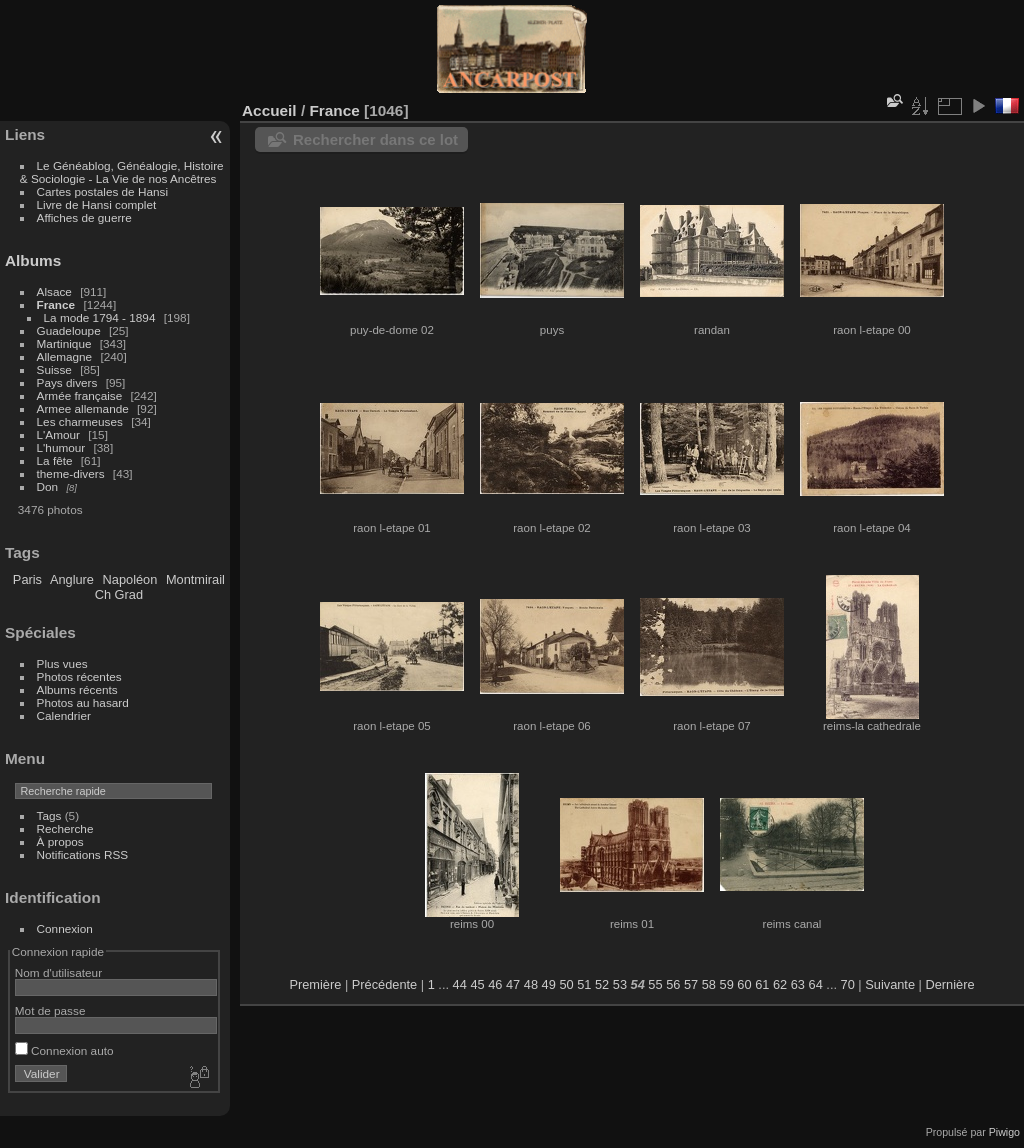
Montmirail (195, 579)
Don (48, 486)
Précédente (384, 984)
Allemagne (65, 356)
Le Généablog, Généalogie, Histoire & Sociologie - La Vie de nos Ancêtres (122, 172)
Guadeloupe (69, 330)
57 (691, 984)
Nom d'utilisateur (58, 972)
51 (584, 984)
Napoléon (130, 579)
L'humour (61, 447)
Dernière (950, 984)
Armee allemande (83, 408)
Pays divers (67, 382)
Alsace (54, 291)
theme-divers (71, 473)
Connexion (65, 928)
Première (315, 984)
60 (744, 984)
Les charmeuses (80, 421)
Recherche (65, 828)
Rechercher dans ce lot (375, 139)
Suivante (890, 984)
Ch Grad (119, 594)
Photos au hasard (83, 702)
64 (816, 984)
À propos (60, 841)
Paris (27, 579)
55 (655, 984)
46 (495, 984)
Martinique (64, 343)
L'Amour (58, 434)
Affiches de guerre (84, 217)
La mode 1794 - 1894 (100, 317)
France (56, 304)
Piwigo (1004, 1132)
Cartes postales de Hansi (102, 191)
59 (727, 984)
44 (460, 984)
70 (848, 984)
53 (620, 984)
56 (673, 984)
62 (780, 984)
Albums (33, 260)
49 (549, 984)
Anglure (72, 579)
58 (709, 984)
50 (566, 984)
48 (531, 984)
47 (513, 984)
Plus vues (62, 663)
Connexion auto (64, 1050)
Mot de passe (50, 1010)
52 (602, 984)
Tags (49, 815)
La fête (55, 460)
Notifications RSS (83, 854)
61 (762, 984)
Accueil (269, 110)
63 (798, 984)
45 (477, 984)
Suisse (54, 369)
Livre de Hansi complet (97, 204)
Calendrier (64, 715)
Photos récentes (79, 676)
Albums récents (77, 689)
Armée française (80, 395)
